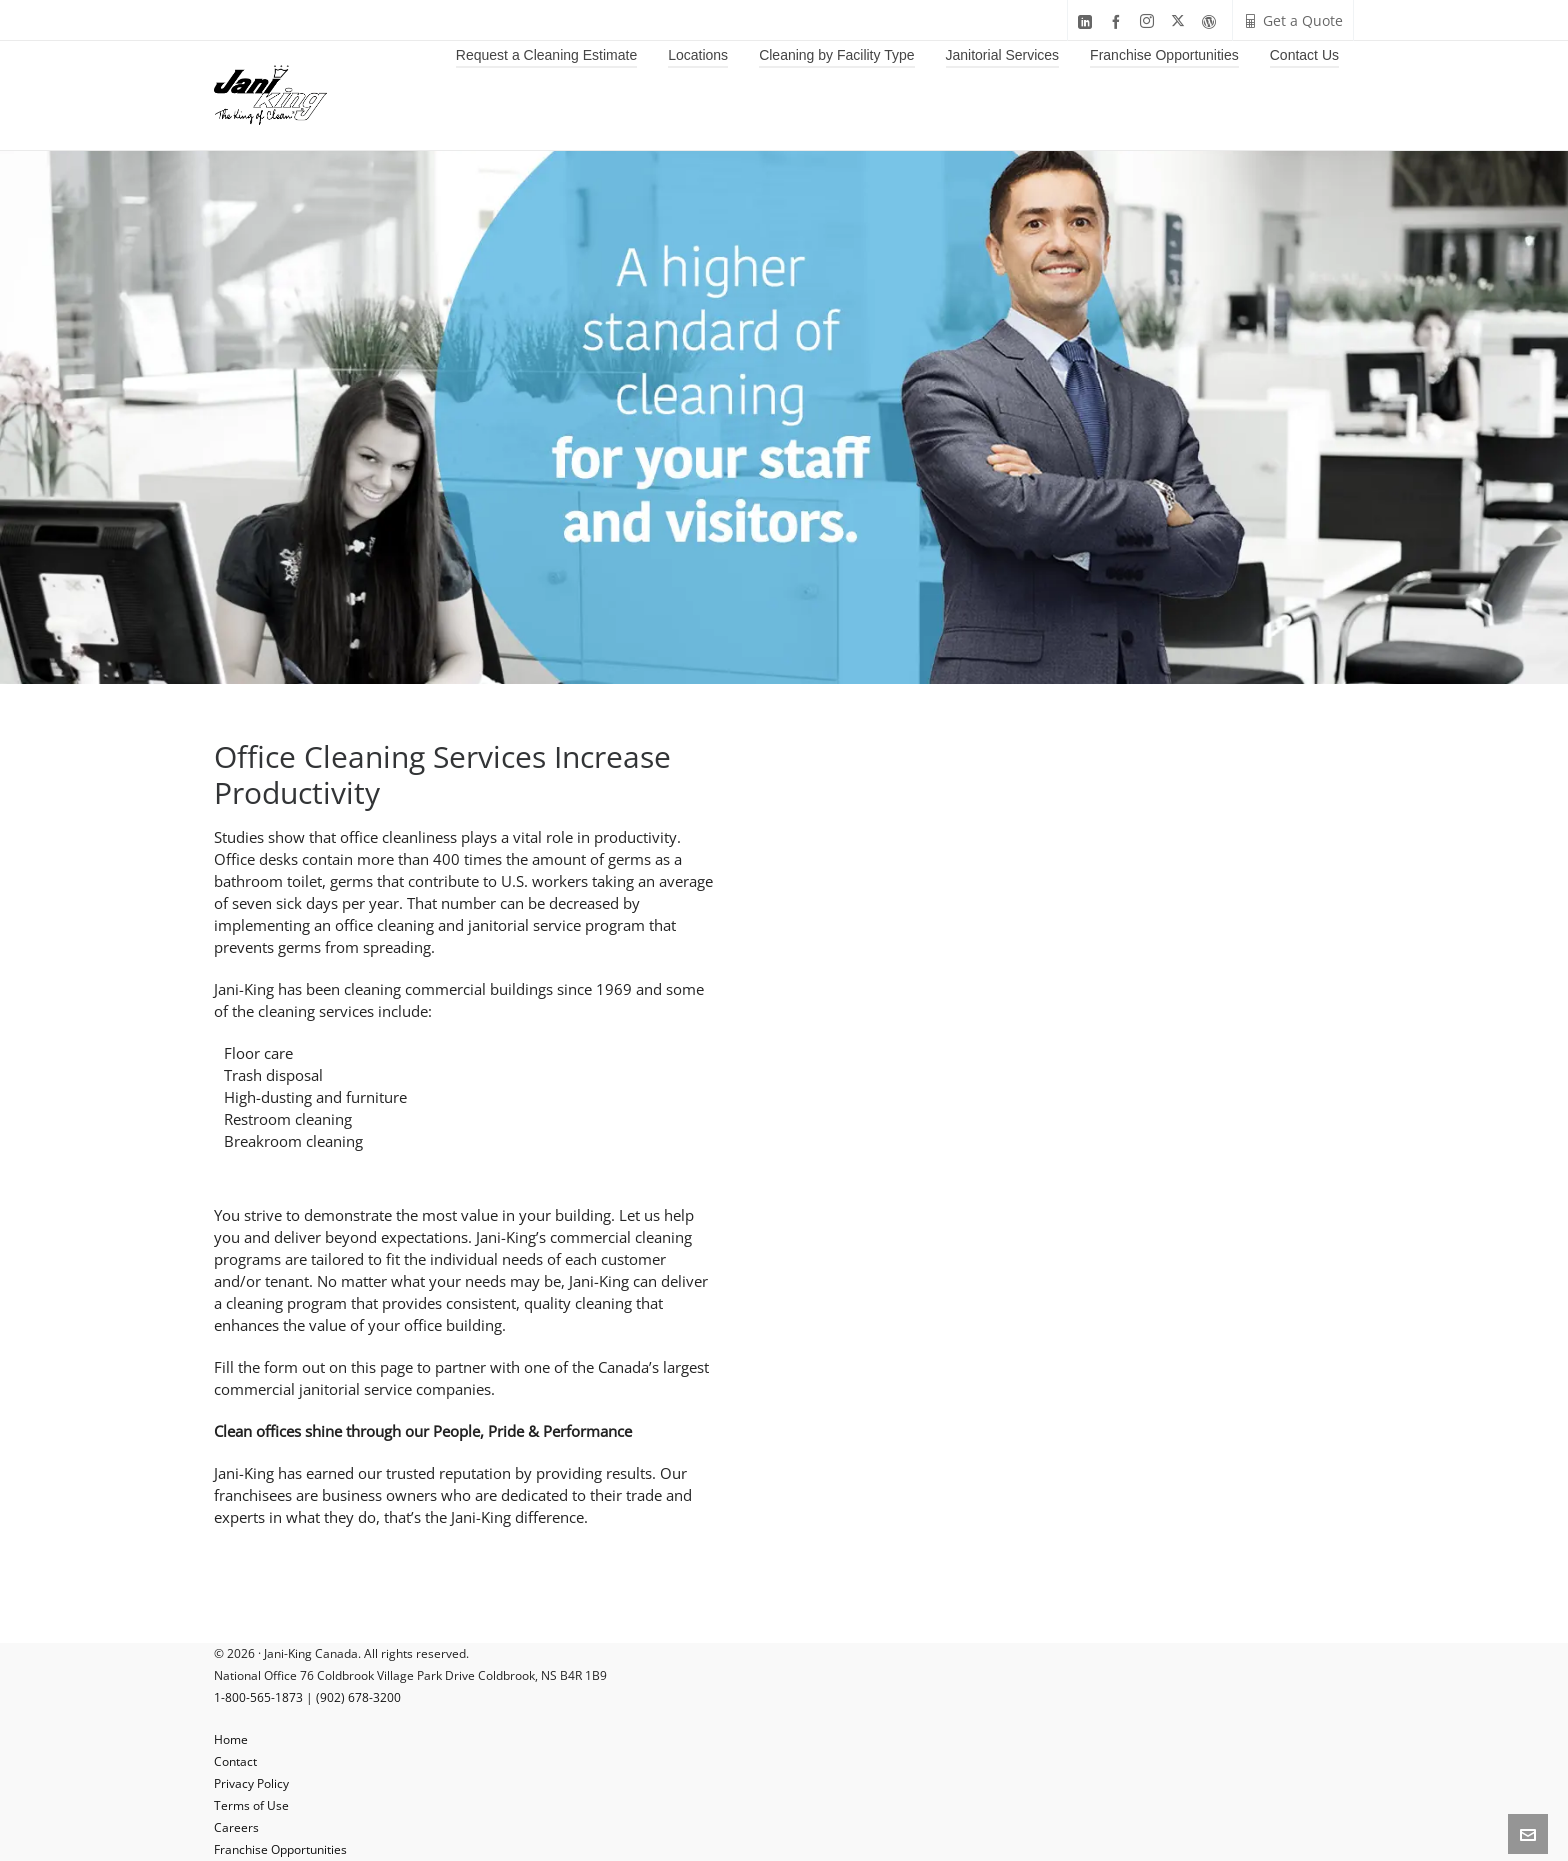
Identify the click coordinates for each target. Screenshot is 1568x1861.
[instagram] (1150, 21)
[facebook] (1119, 21)
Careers (236, 1827)
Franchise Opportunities (280, 1849)
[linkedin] (1088, 21)
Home (231, 1739)
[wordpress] (1212, 21)
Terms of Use (251, 1805)
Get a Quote (1293, 20)
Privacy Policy (251, 1783)
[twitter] (1181, 21)
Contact (235, 1761)
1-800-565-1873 (258, 1697)
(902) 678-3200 (358, 1697)
